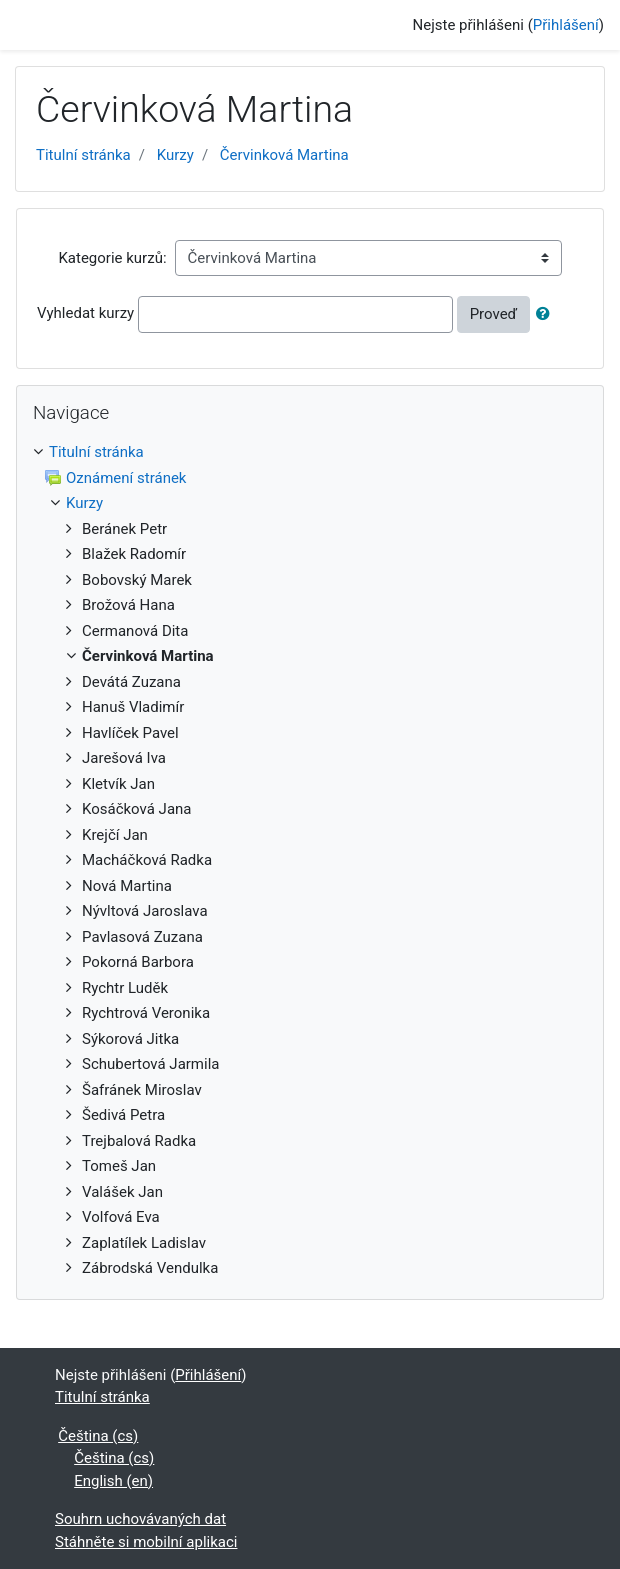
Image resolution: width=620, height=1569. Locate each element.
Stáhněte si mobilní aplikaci (146, 1542)
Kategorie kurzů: (112, 258)
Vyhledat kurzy (85, 313)
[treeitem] (310, 452)
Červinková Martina (284, 155)
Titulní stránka (83, 155)
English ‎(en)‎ (113, 1481)
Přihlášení (566, 25)
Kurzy (175, 155)
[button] (547, 314)
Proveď (494, 314)
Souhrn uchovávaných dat (140, 1519)
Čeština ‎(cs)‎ (98, 1436)
